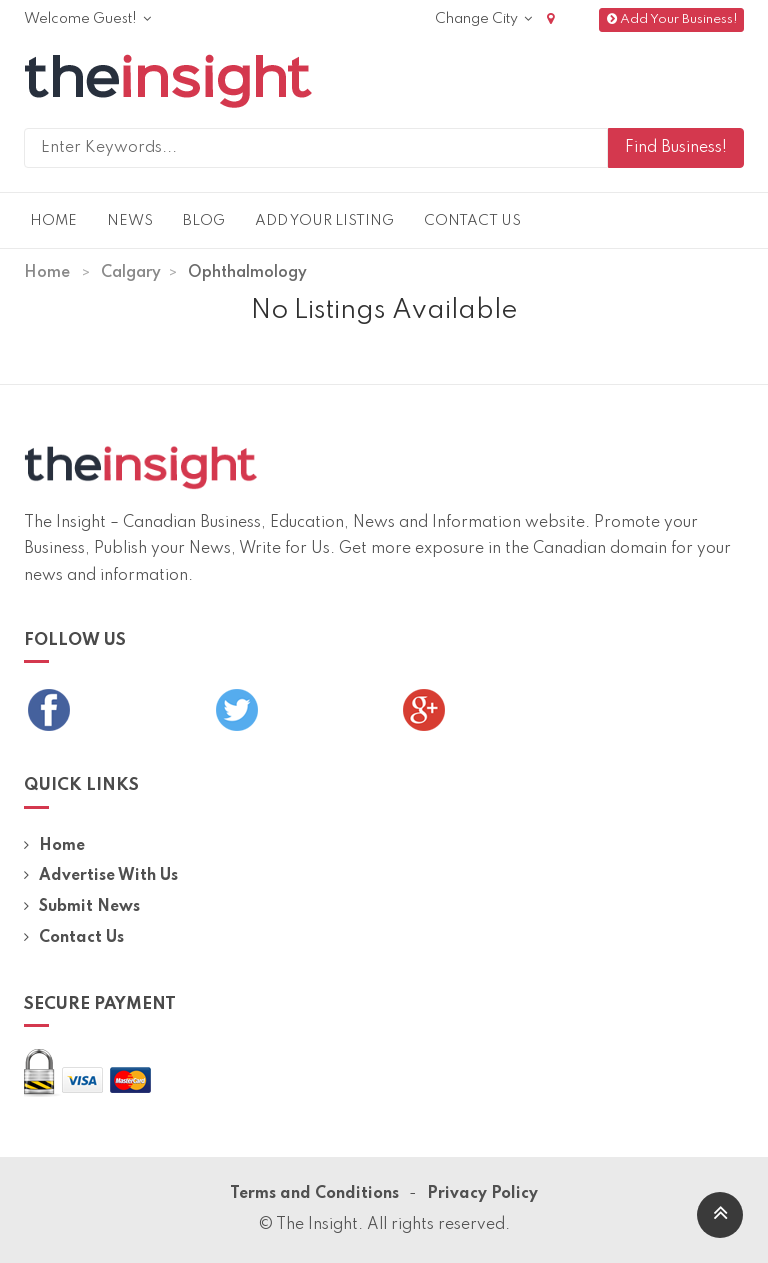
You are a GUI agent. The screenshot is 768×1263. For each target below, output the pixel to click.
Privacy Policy (482, 1194)
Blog (204, 221)
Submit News (82, 907)
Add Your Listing (324, 221)
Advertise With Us (101, 876)
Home (53, 221)
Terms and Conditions (314, 1194)
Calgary (131, 273)
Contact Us (472, 221)
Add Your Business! (671, 19)
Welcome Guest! (87, 19)
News (130, 221)
